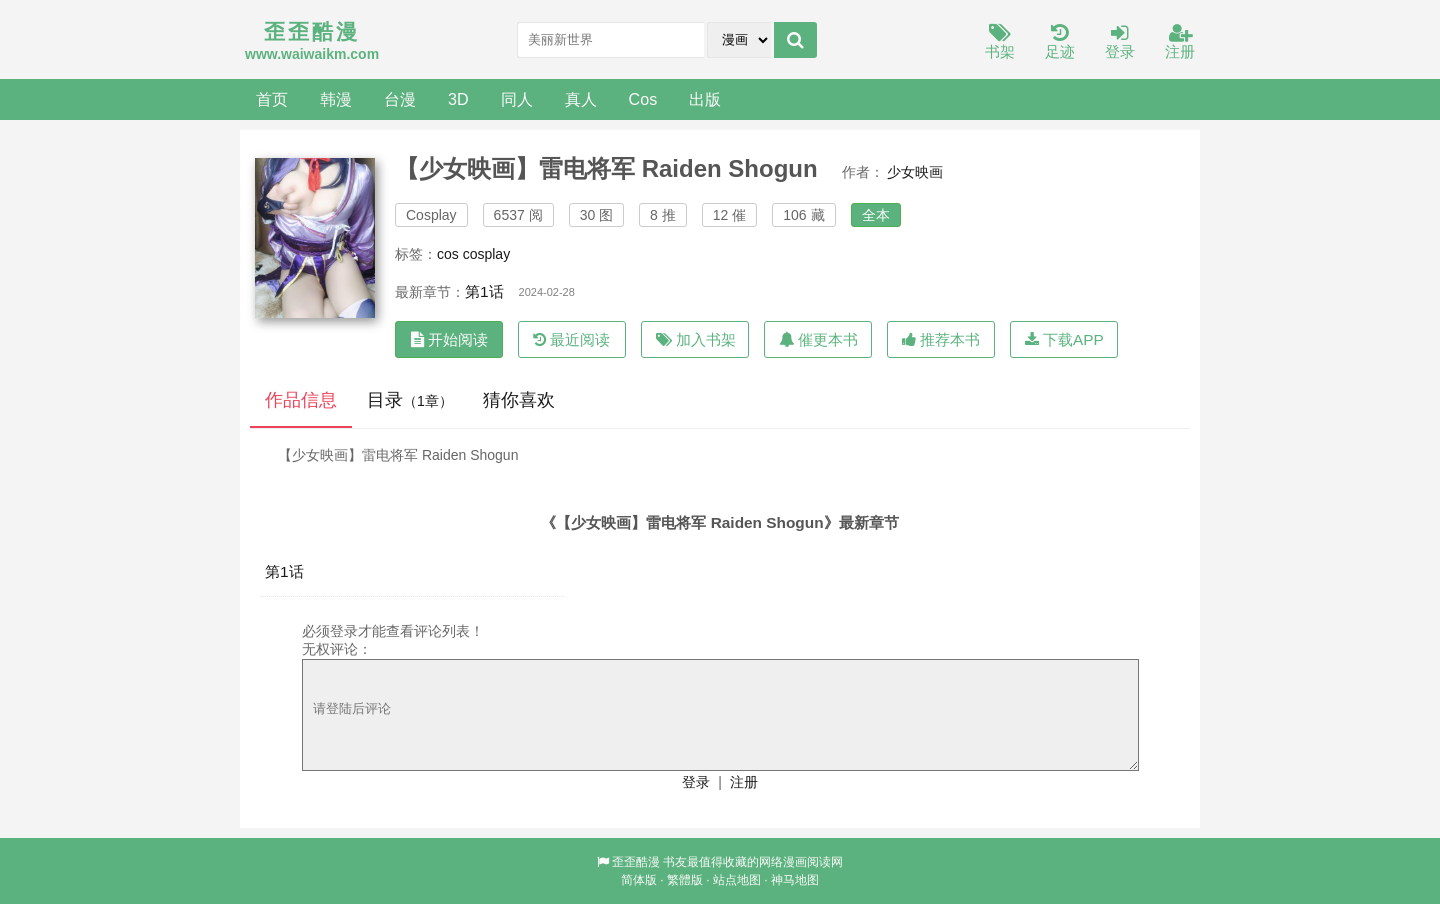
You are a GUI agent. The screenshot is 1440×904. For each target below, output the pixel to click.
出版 (705, 99)
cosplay (486, 254)
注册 (1180, 42)
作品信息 (301, 400)
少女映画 (915, 172)
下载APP (1064, 339)
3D (458, 99)
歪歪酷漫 (636, 862)
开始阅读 (449, 339)
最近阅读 (571, 339)
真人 (581, 99)
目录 (410, 400)
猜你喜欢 (519, 400)
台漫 (400, 99)
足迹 (1060, 42)
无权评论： (337, 649)
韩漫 (336, 99)
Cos (643, 99)
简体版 (639, 880)
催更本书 (818, 339)
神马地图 (795, 880)
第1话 (484, 291)
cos (448, 254)
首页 (272, 99)
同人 (517, 99)
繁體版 (685, 880)
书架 (1000, 42)
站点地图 (737, 880)
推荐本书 (941, 339)
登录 (1120, 42)
